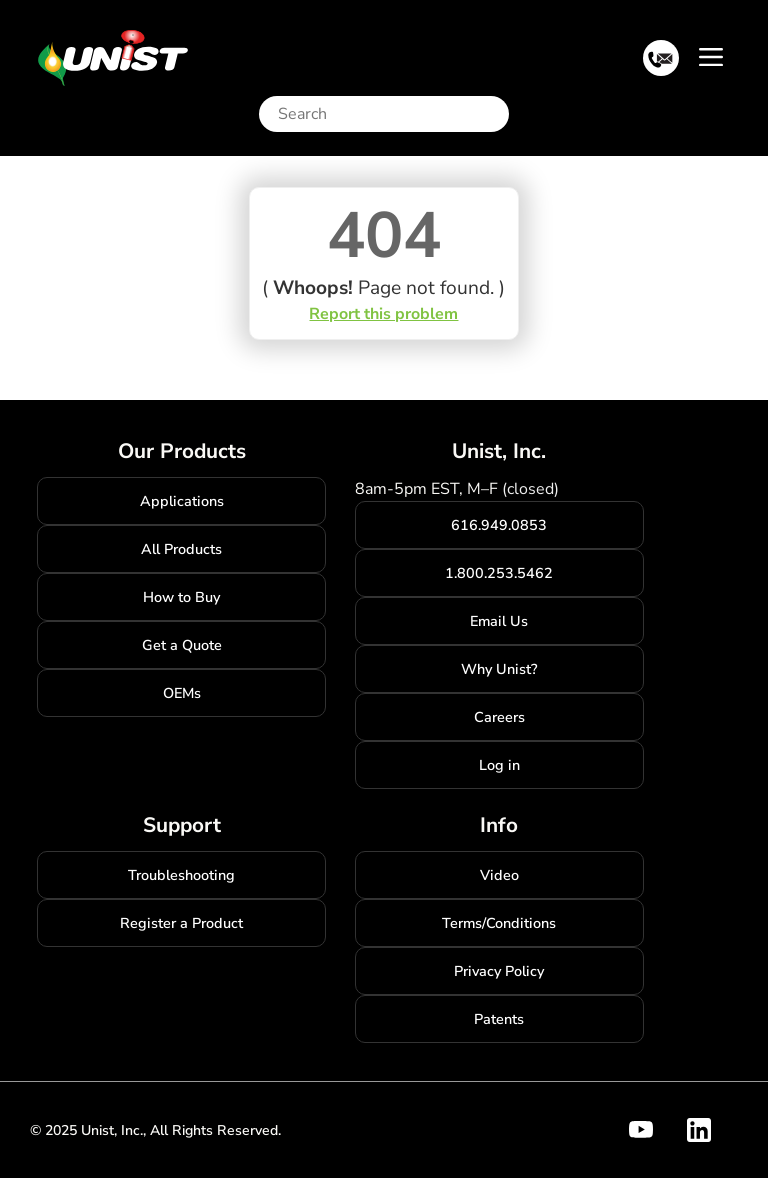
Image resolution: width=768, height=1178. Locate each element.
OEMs (182, 693)
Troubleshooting (181, 875)
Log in (499, 765)
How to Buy (181, 597)
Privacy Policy (499, 971)
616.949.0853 (499, 525)
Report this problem (383, 314)
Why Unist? (499, 669)
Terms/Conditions (499, 923)
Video (499, 875)
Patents (499, 1019)
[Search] (388, 114)
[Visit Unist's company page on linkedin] (711, 1130)
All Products (181, 549)
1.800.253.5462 (499, 573)
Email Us (499, 621)
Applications (182, 501)
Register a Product (181, 923)
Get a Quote (182, 645)
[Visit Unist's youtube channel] (653, 1130)
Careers (499, 717)
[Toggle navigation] (711, 56)
